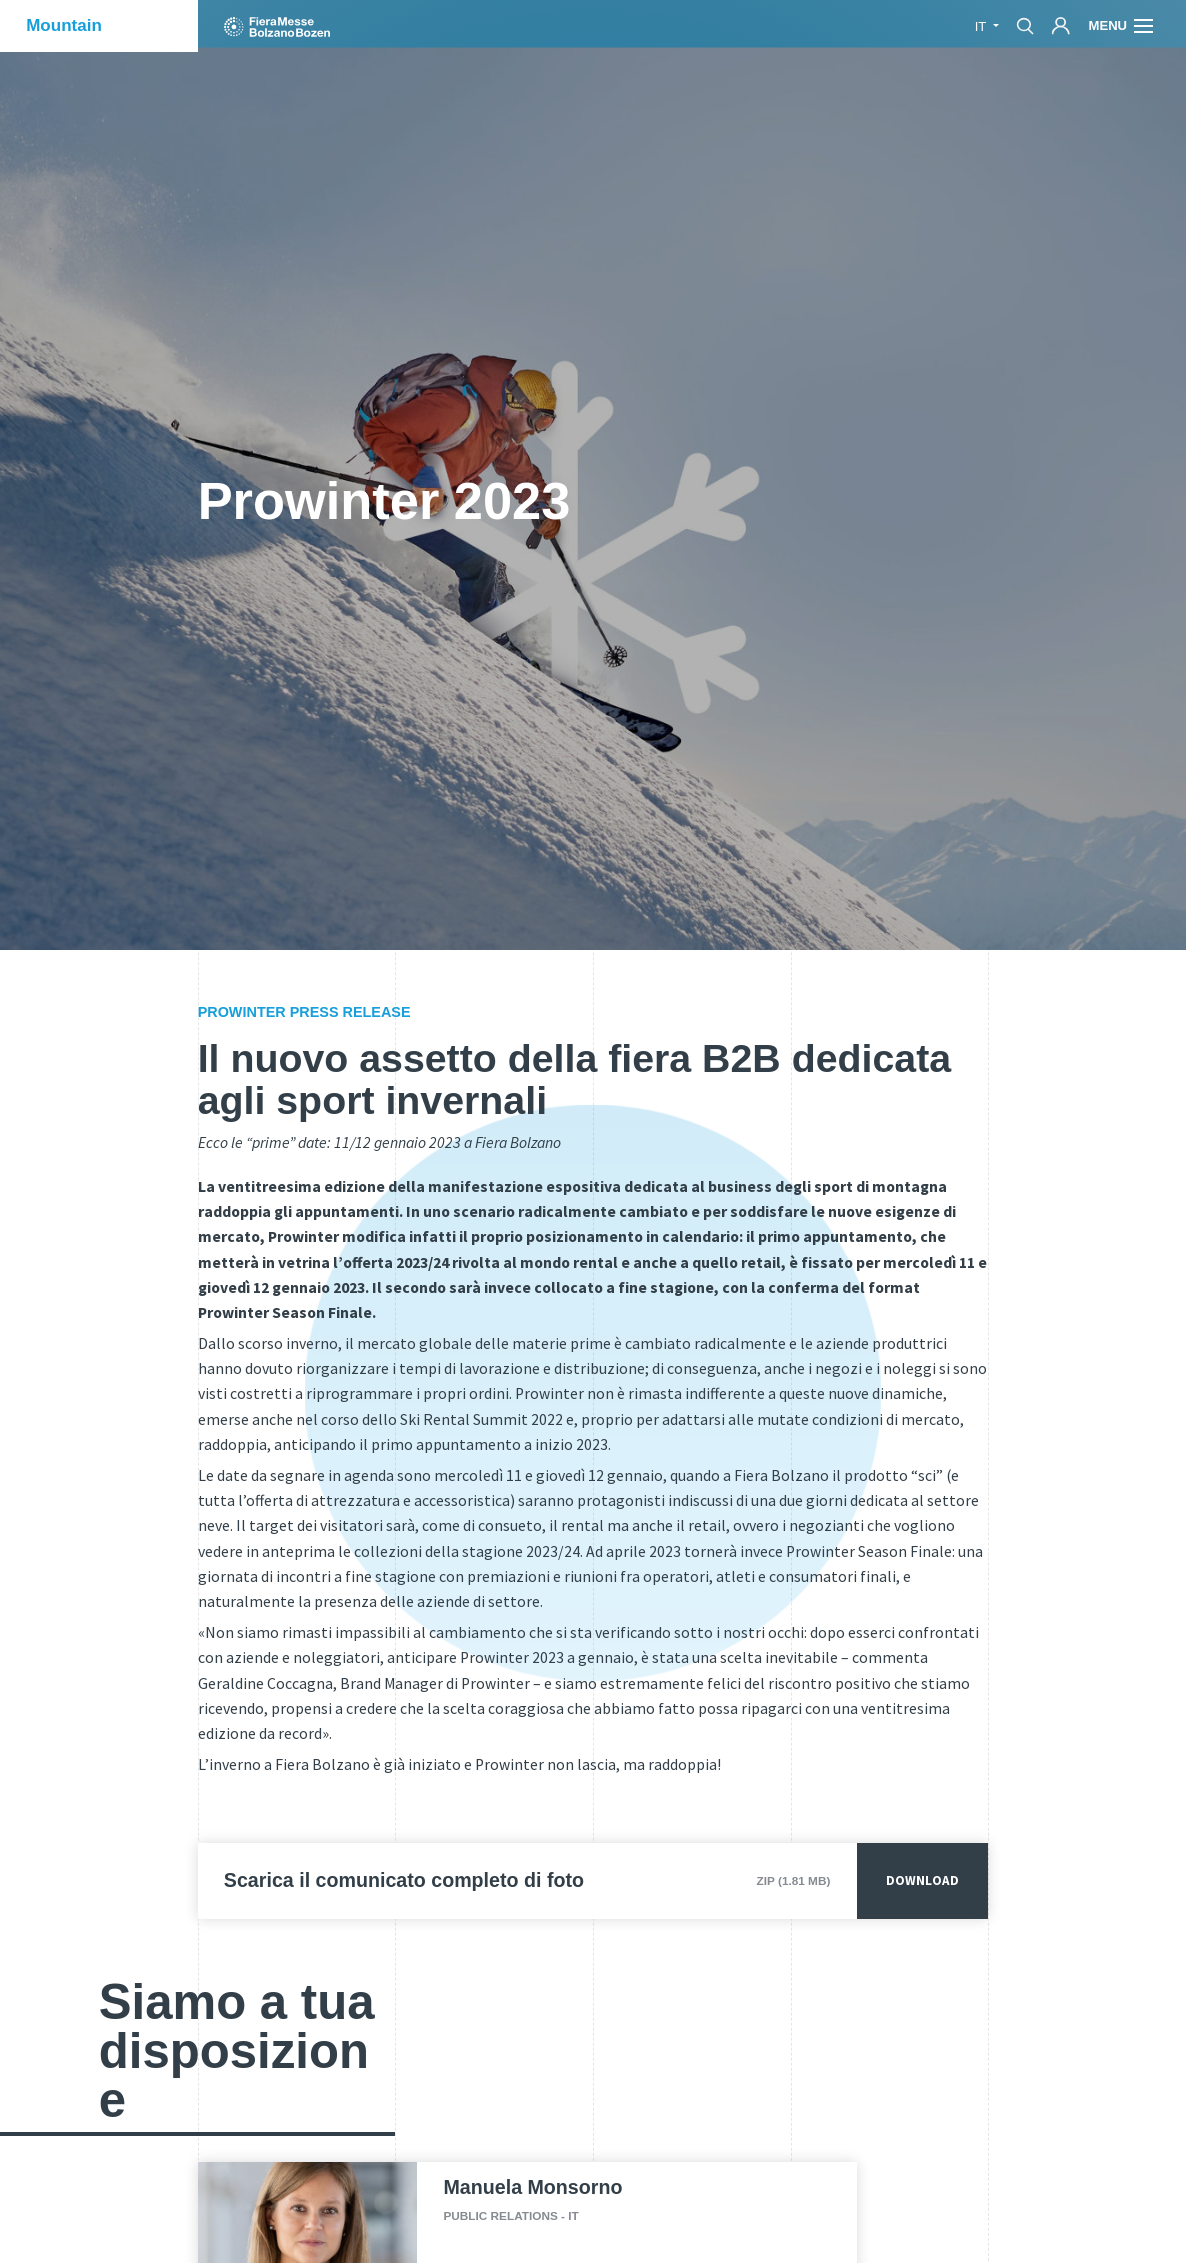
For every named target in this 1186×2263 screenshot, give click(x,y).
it (982, 26)
